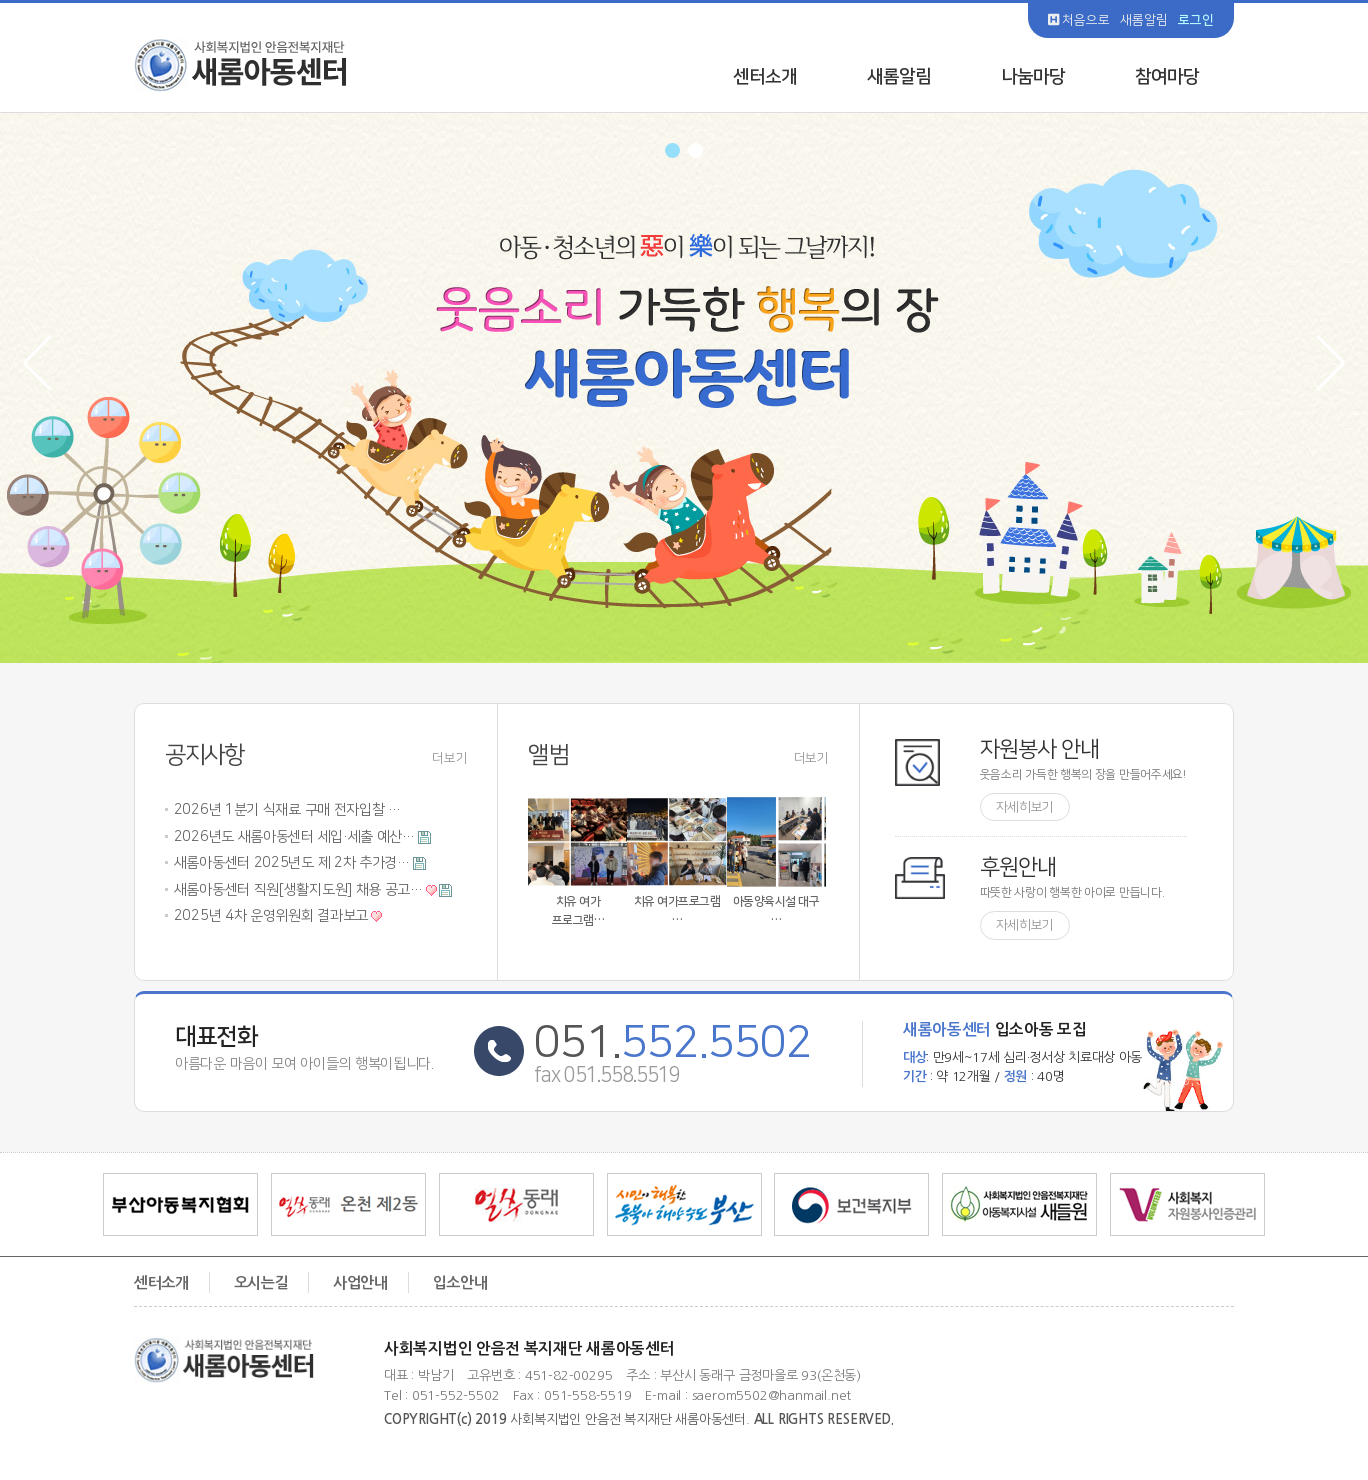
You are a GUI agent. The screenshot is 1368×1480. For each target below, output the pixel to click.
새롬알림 (1144, 20)
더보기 (449, 759)
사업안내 (360, 1282)
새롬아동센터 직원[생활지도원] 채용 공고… (298, 890)
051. (673, 1042)
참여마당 (1167, 77)
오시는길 (261, 1282)
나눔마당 (1033, 77)
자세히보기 (1025, 807)
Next (1318, 363)
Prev (50, 363)
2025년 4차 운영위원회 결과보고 (271, 917)
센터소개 (765, 77)
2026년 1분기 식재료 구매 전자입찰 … (287, 811)
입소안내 (460, 1282)
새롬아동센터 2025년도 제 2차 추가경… (292, 864)
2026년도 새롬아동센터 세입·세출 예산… (294, 837)
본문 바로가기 (0, 0)
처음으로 (1079, 20)
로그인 (1196, 20)
